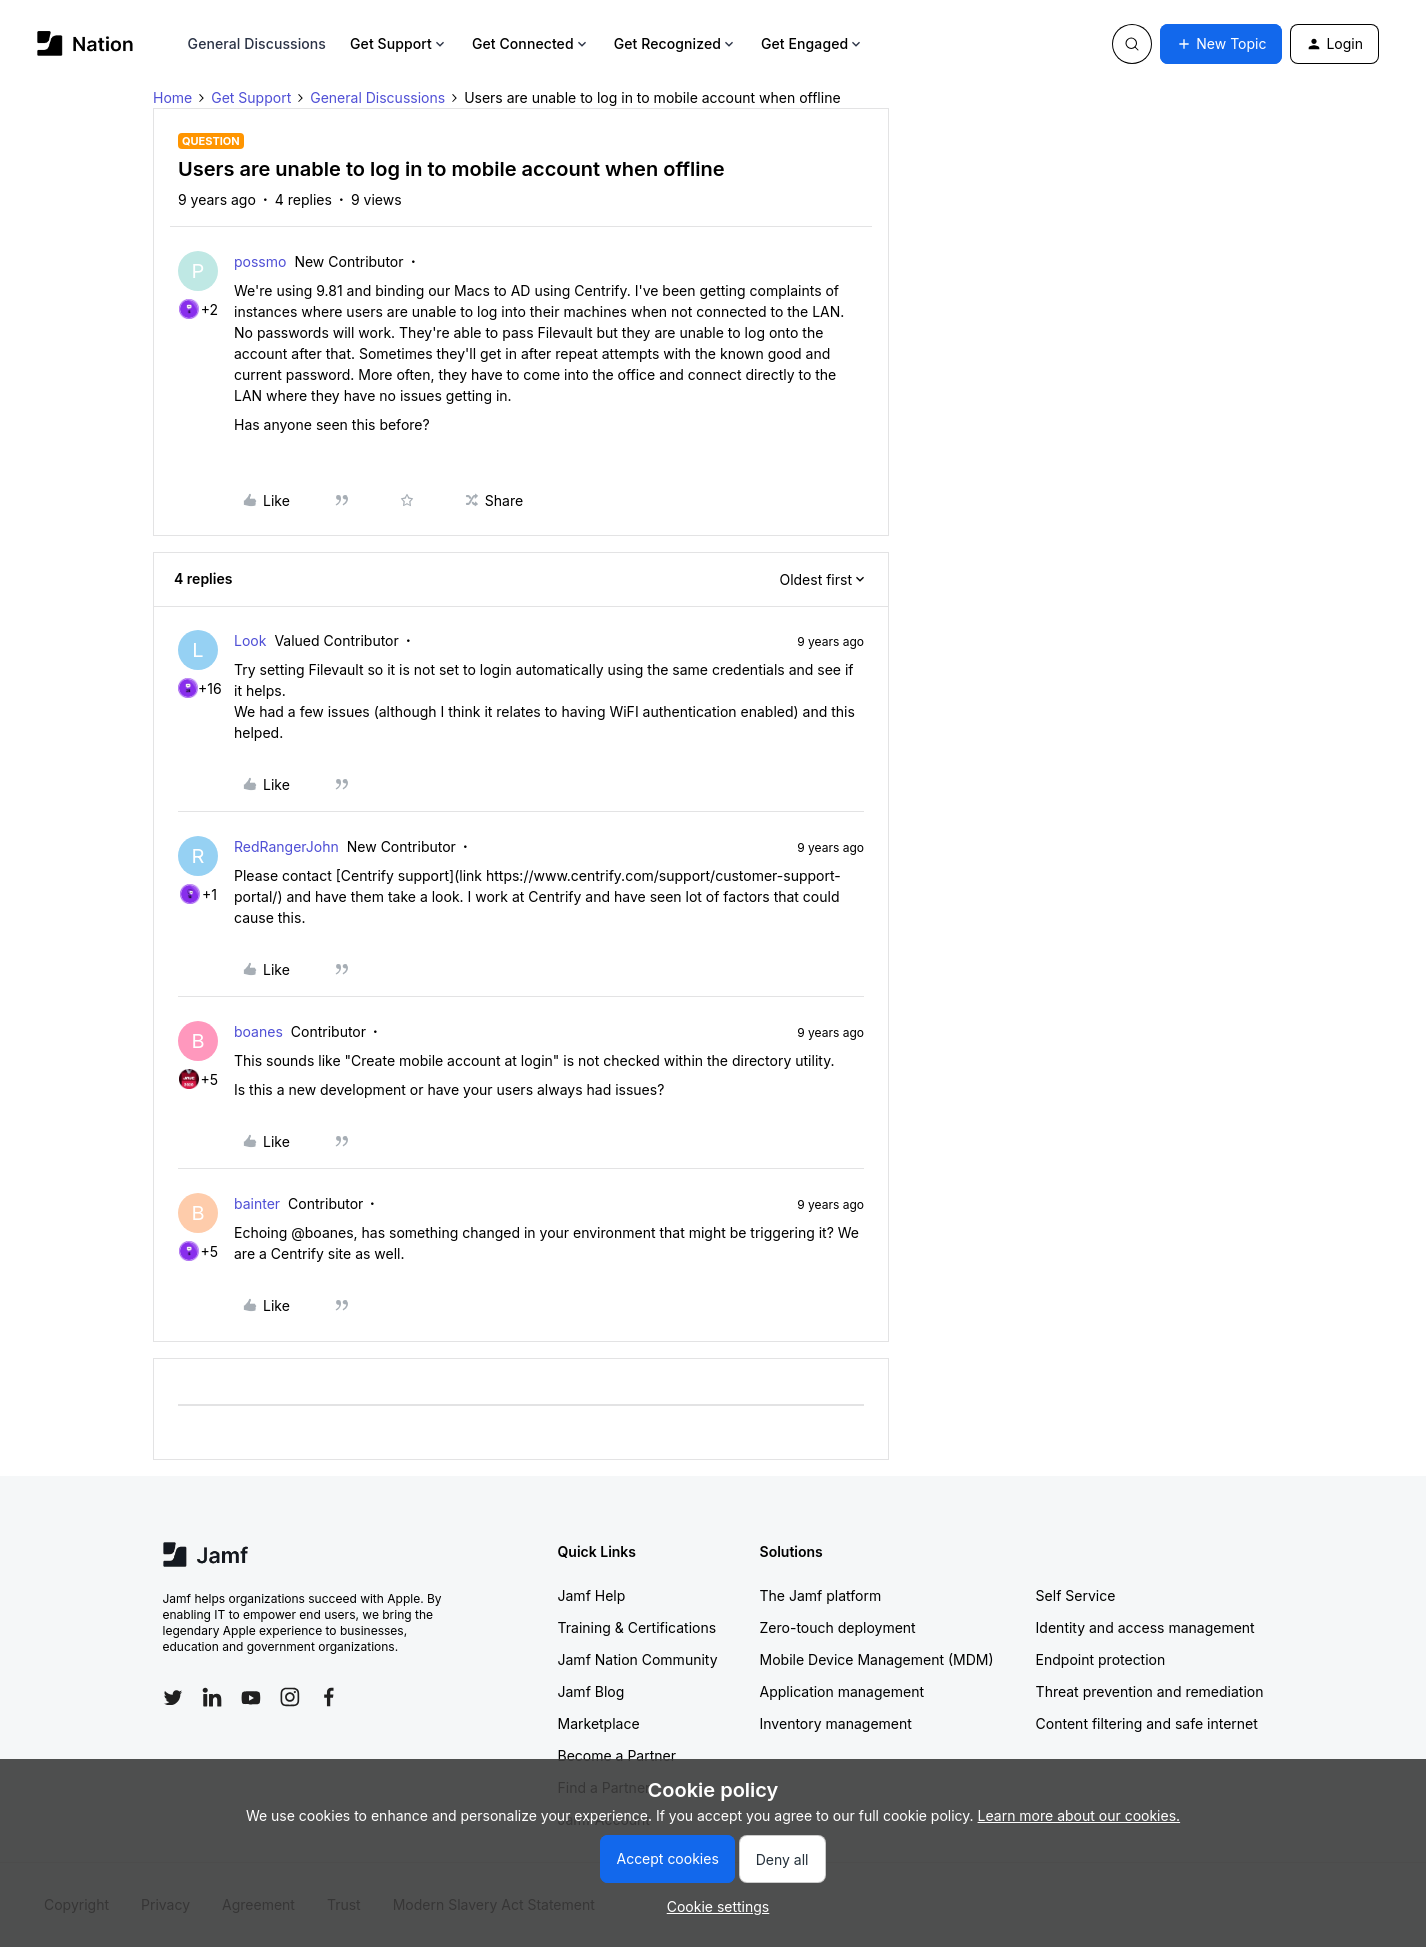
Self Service (1076, 1595)
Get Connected (531, 43)
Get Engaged (812, 43)
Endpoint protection (1101, 1659)
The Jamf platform (821, 1595)
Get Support (399, 43)
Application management (842, 1691)
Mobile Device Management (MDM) (877, 1659)
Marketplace (599, 1723)
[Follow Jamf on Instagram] (290, 1697)
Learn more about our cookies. (1079, 1815)
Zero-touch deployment (838, 1627)
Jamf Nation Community (638, 1659)
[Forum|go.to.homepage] (85, 43)
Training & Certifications (637, 1627)
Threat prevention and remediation (1150, 1691)
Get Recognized (675, 43)
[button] (1221, 44)
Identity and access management (1145, 1627)
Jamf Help (592, 1595)
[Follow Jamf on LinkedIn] (212, 1697)
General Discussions (257, 43)
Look (250, 640)
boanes (258, 1031)
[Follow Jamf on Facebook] (329, 1697)
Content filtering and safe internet (1147, 1723)
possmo (260, 261)
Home (172, 97)
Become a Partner (617, 1755)
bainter (257, 1203)
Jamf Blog (591, 1691)
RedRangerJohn (286, 846)
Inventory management (836, 1723)
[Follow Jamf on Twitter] (173, 1698)
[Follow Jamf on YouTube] (251, 1697)
